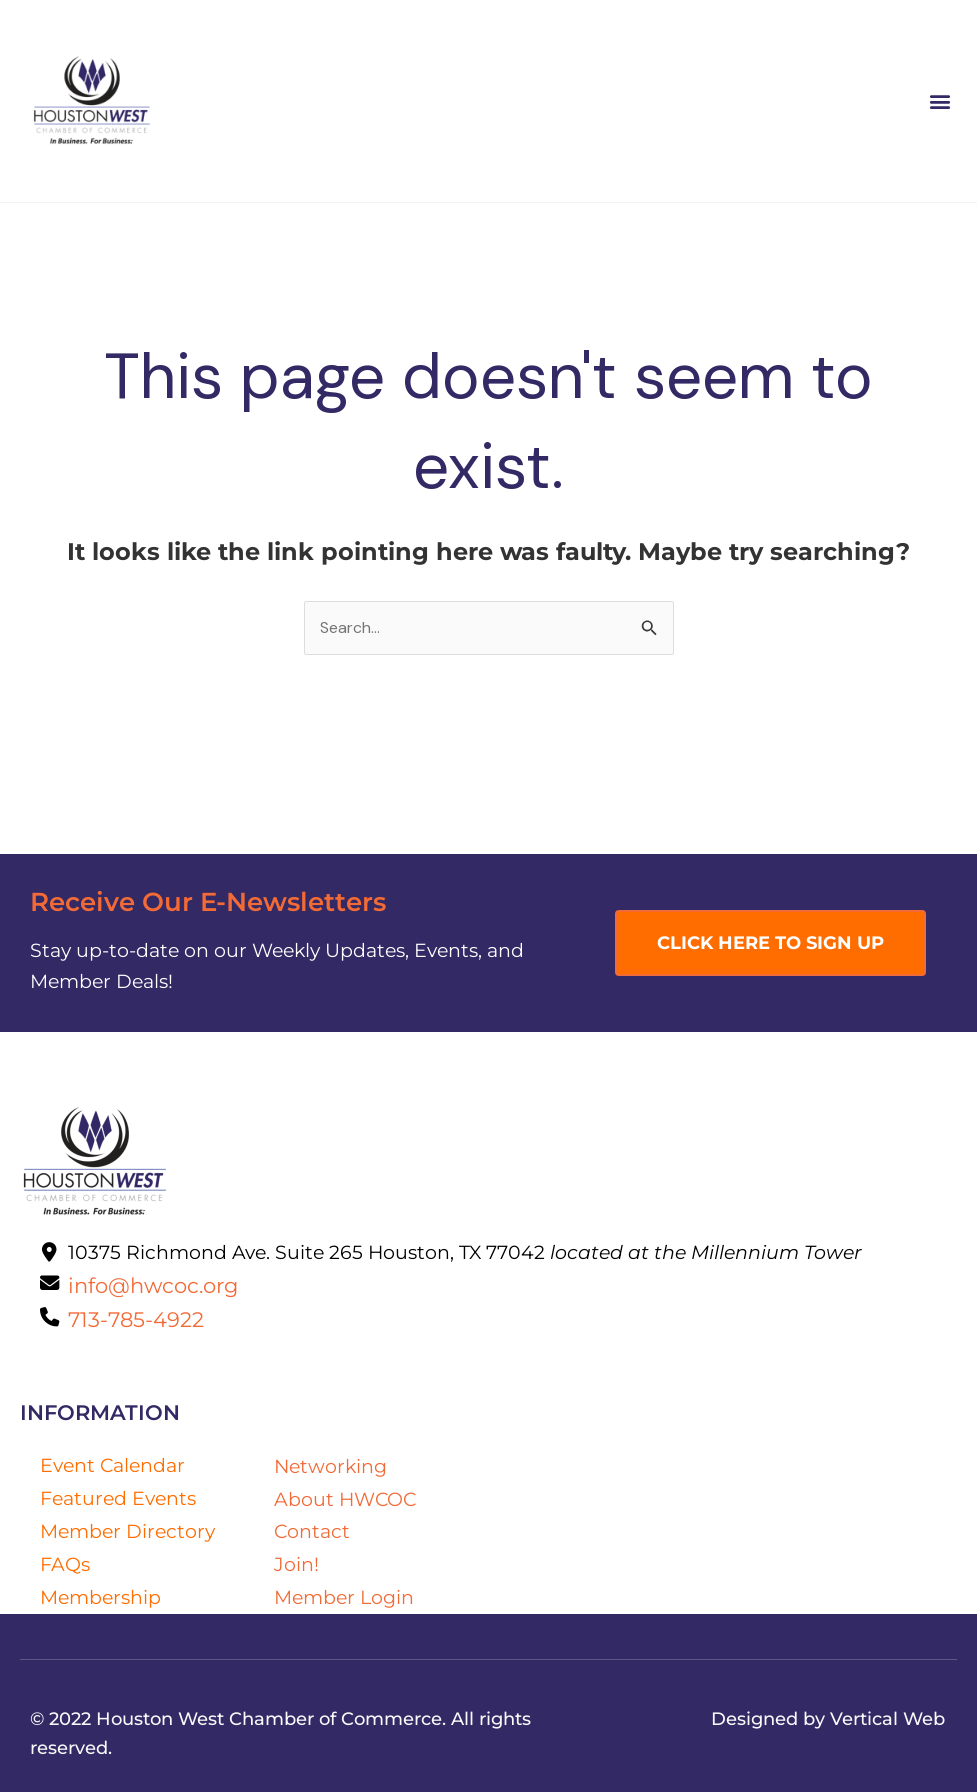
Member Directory (127, 1531)
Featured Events (118, 1498)
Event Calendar (112, 1465)
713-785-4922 (136, 1319)
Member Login (344, 1597)
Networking (330, 1466)
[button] (940, 101)
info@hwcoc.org (153, 1285)
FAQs (65, 1564)
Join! (296, 1564)
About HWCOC (345, 1499)
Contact (312, 1531)
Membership (100, 1597)
